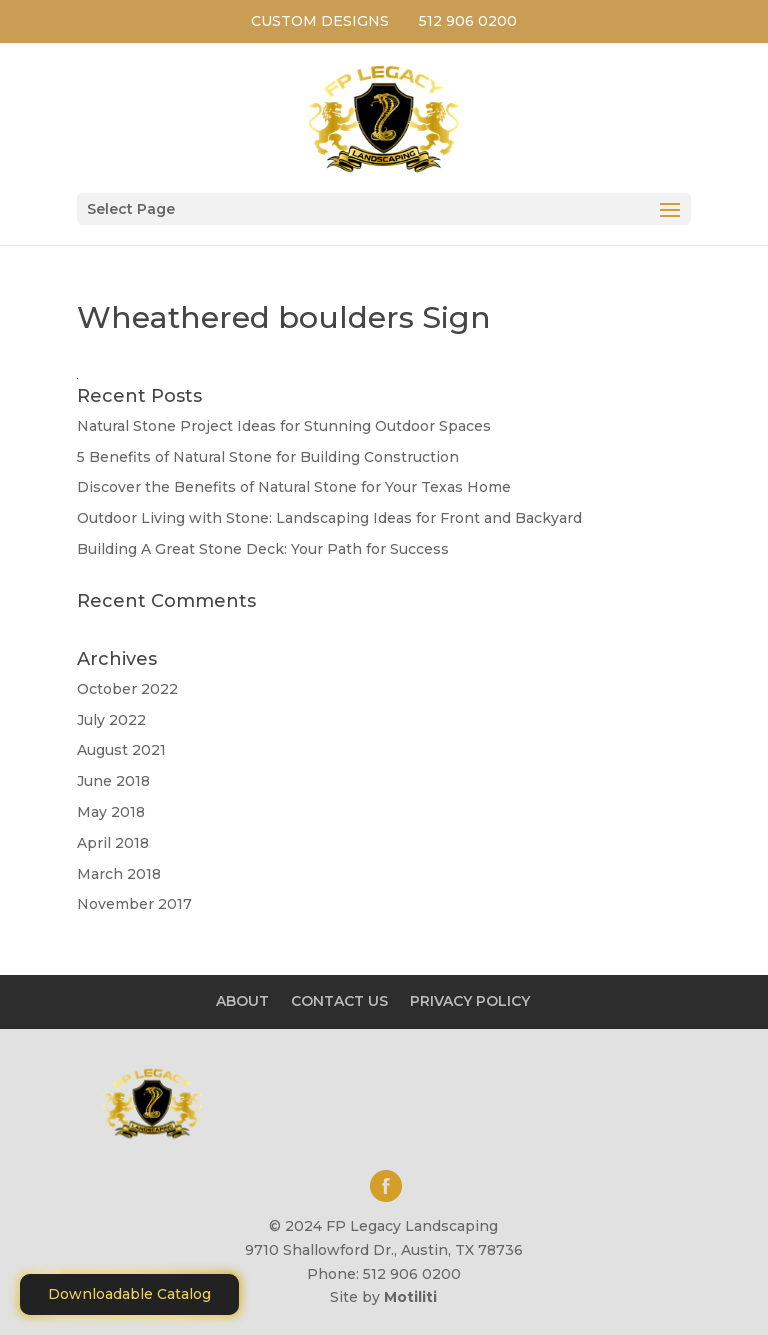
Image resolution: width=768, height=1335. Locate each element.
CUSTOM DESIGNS (320, 21)
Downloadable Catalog (129, 1294)
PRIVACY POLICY (470, 1001)
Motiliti (410, 1297)
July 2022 (111, 720)
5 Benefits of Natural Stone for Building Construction (268, 457)
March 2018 (119, 874)
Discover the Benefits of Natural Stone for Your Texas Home (294, 487)
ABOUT (242, 1001)
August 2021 (121, 750)
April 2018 (113, 843)
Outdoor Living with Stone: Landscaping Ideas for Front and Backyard (329, 518)
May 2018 (111, 812)
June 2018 (113, 781)
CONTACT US (339, 1001)
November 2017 (134, 904)
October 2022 (127, 689)
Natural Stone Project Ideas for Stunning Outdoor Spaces (284, 426)
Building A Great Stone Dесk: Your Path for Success (263, 549)
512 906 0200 (468, 21)
